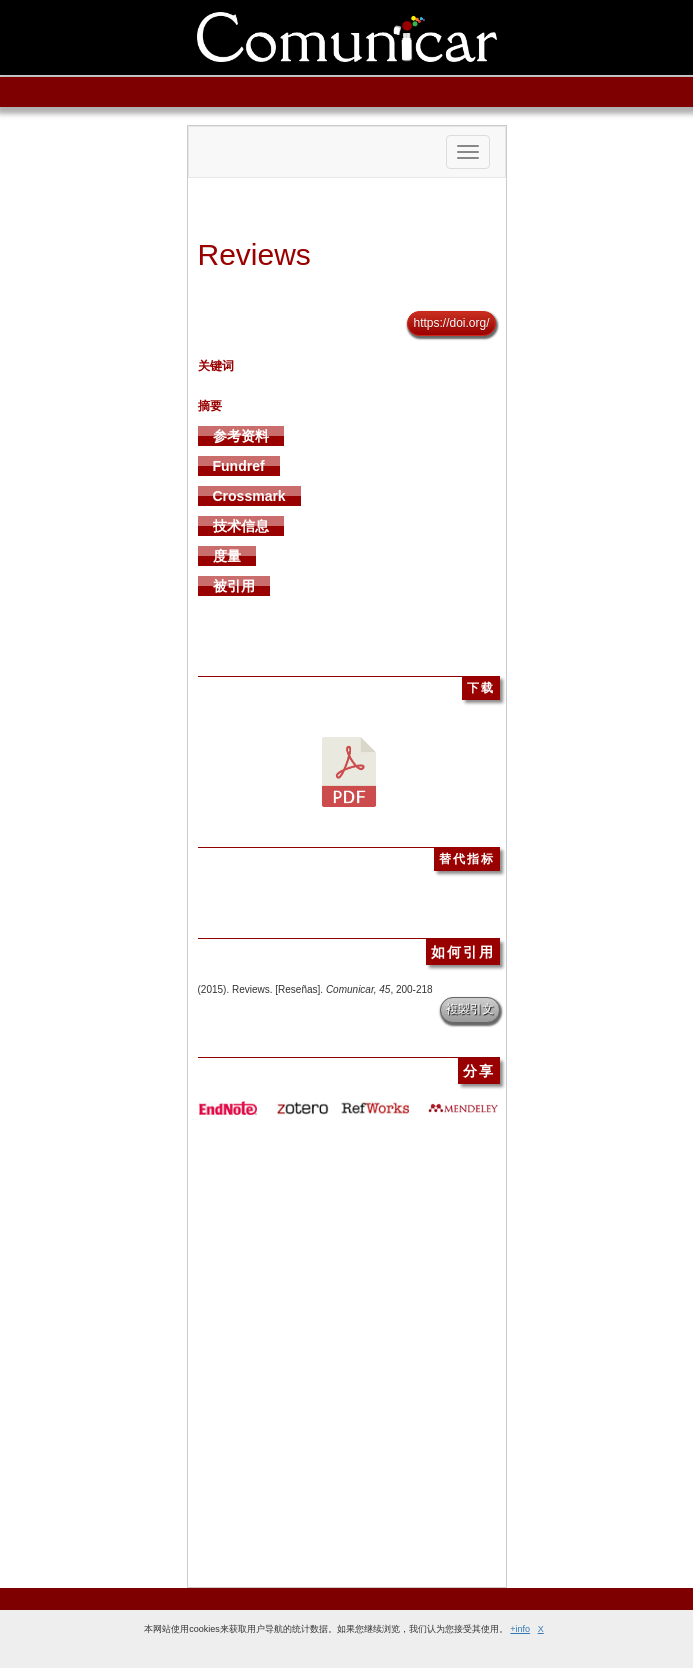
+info (520, 1629)
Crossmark (249, 496)
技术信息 (241, 526)
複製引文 (470, 1009)
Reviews (254, 254)
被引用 (234, 586)
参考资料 (241, 436)
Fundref (239, 466)
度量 (227, 556)
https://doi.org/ (451, 323)
